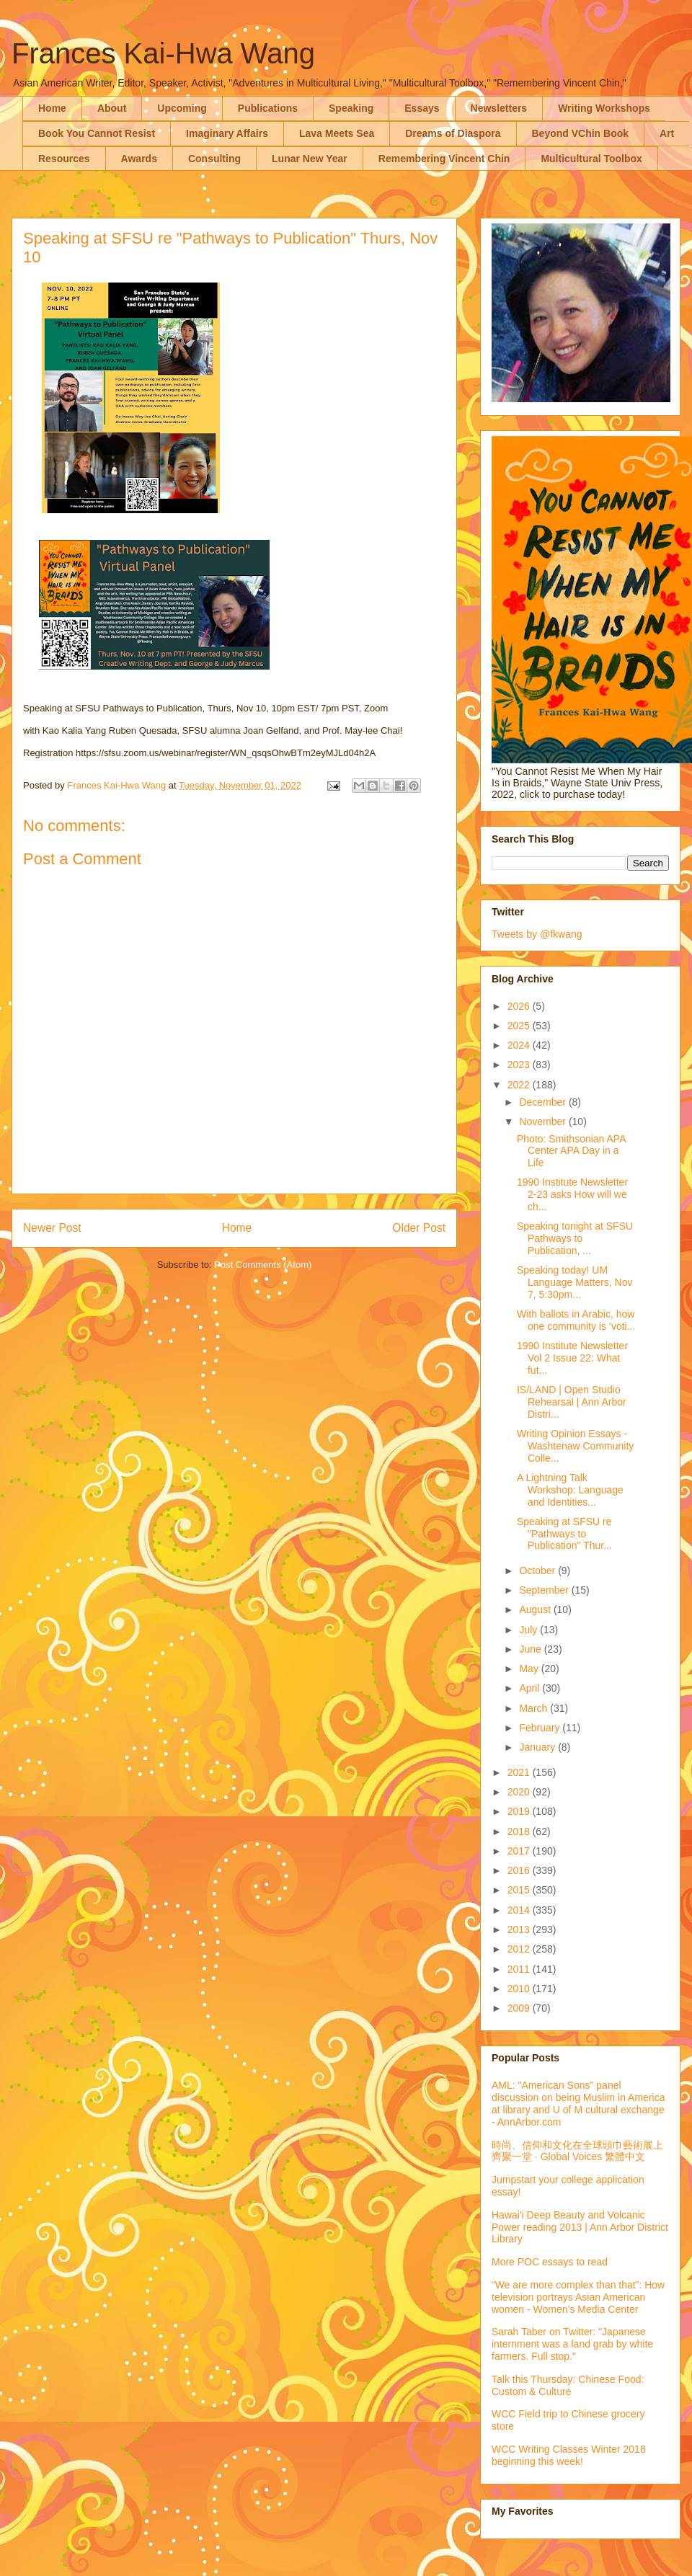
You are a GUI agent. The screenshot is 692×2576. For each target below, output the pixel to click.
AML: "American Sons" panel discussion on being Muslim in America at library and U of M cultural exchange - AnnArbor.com (578, 2103)
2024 (520, 1045)
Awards (139, 158)
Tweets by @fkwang (537, 934)
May (530, 1668)
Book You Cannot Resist (96, 133)
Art (667, 133)
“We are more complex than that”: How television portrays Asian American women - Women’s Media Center (578, 2297)
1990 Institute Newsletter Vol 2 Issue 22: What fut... (572, 1358)
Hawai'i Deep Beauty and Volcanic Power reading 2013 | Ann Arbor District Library (580, 2227)
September (545, 1590)
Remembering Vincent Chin (444, 158)
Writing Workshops (604, 108)
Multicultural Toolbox (591, 158)
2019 (520, 1811)
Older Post (418, 1228)
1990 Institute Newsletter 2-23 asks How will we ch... (572, 1194)
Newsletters (499, 108)
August (536, 1609)
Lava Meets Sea (336, 133)
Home (52, 108)
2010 (520, 1988)
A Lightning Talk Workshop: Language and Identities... (570, 1490)
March (534, 1708)
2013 (520, 1929)
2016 (520, 1870)
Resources (64, 158)
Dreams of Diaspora (452, 133)
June (531, 1649)
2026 (520, 1006)
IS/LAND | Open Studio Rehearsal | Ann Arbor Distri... (571, 1402)
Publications (268, 108)
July (529, 1629)
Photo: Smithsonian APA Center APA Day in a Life (571, 1151)
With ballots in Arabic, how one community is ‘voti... (576, 1320)
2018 (520, 1831)
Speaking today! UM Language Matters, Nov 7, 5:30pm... (575, 1282)
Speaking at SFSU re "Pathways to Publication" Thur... (564, 1534)
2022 (520, 1085)
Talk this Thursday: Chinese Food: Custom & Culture (568, 2385)
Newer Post (52, 1228)
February (540, 1727)
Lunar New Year (309, 158)
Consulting (214, 158)
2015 (520, 1890)
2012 (520, 1949)
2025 (520, 1025)
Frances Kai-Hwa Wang (163, 53)
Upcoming (181, 108)
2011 (520, 1969)
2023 (520, 1064)
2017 (520, 1851)
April (530, 1688)
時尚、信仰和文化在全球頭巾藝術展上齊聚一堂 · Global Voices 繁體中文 (577, 2151)
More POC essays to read (550, 2262)
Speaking (351, 108)
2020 (520, 1792)
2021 (520, 1772)
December (543, 1102)
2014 (520, 1910)
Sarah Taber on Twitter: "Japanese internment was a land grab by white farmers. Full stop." (572, 2344)
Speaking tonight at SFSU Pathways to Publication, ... (575, 1238)
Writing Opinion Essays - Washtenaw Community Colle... (575, 1446)
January (538, 1747)
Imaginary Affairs (227, 133)
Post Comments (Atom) (262, 1264)
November (543, 1121)
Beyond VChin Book (580, 133)
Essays (421, 108)
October (538, 1570)
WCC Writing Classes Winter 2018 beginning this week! (569, 2455)
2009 (520, 2008)
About (111, 108)
